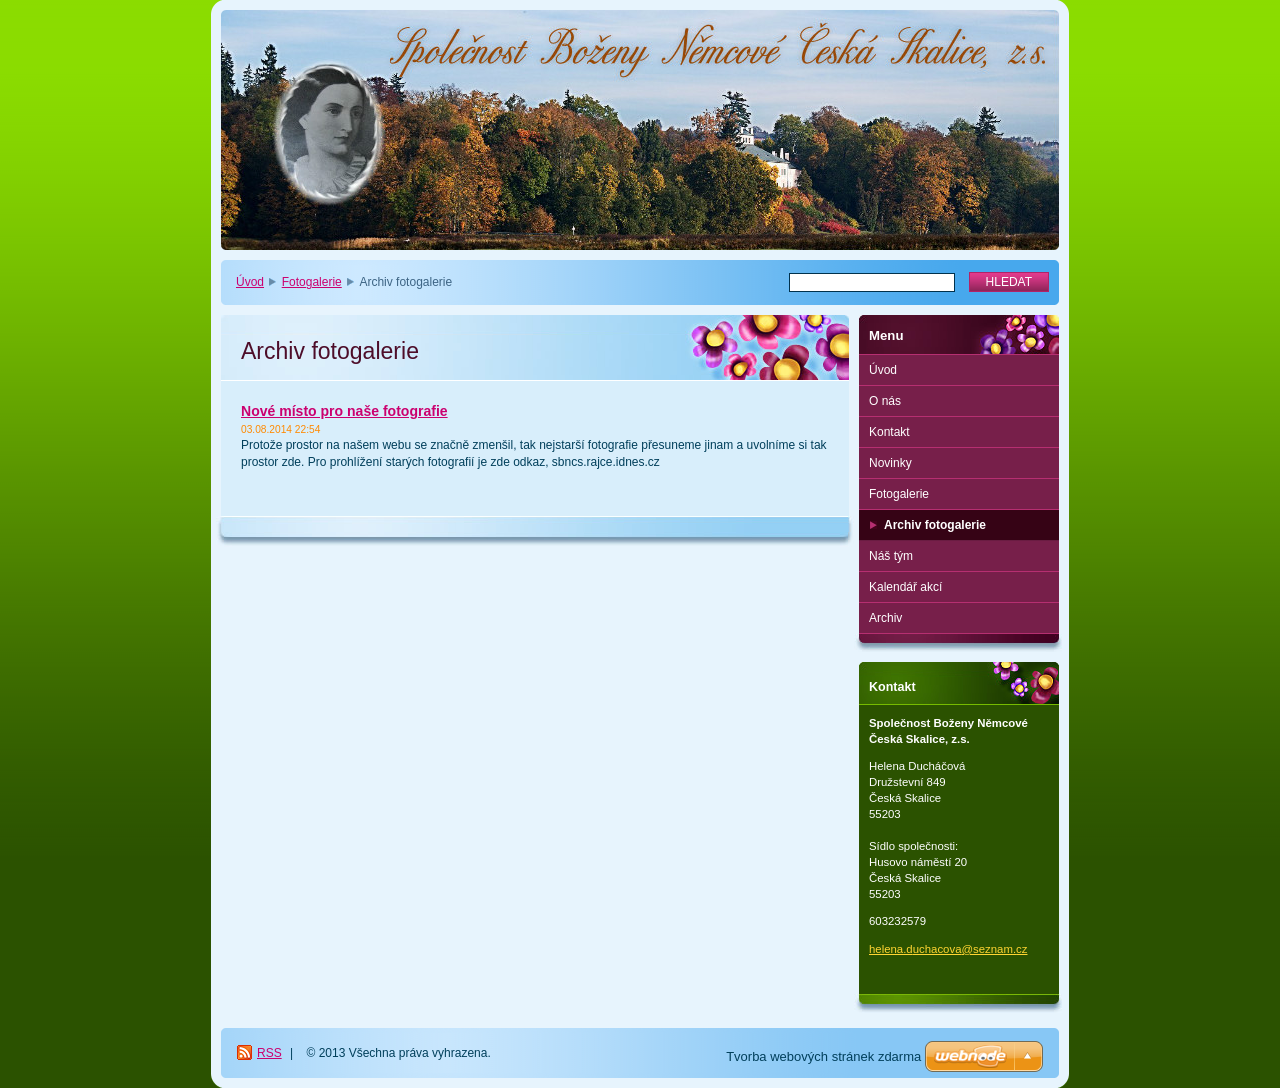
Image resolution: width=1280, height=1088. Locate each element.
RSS (269, 1053)
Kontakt (889, 432)
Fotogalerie (312, 282)
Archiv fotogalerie (935, 525)
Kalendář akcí (905, 587)
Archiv (885, 618)
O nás (885, 401)
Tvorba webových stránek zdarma (823, 1056)
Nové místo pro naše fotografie (344, 411)
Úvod (250, 282)
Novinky (890, 463)
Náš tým (891, 556)
